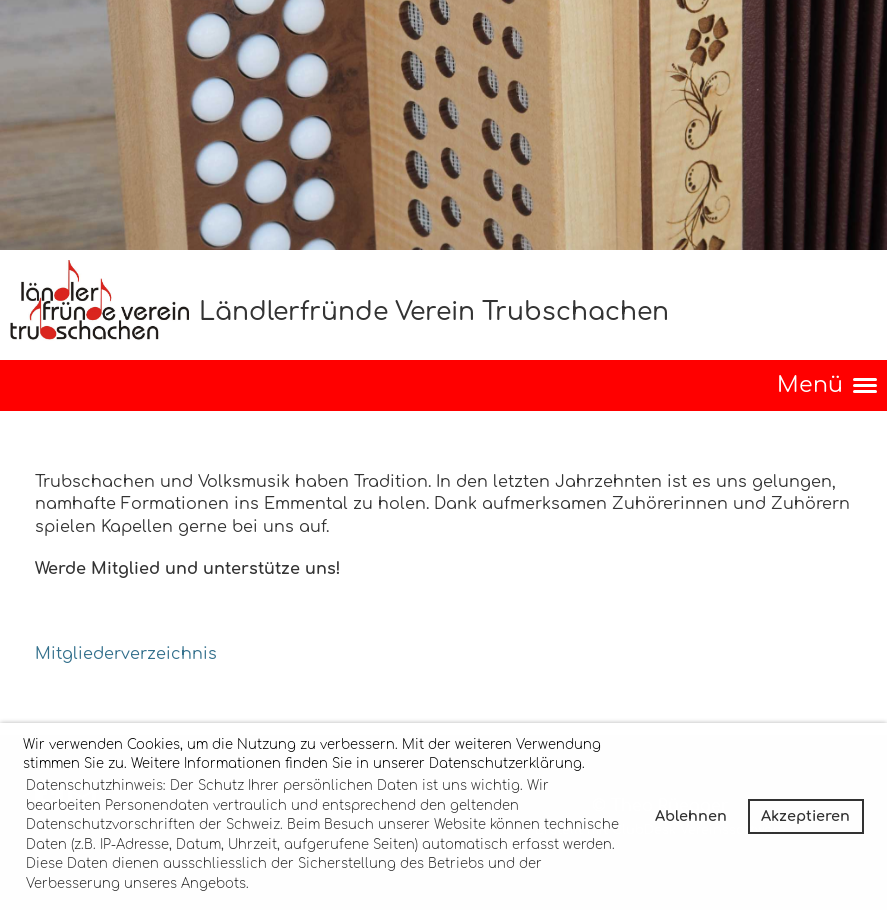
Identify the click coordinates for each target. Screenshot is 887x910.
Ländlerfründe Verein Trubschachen (434, 312)
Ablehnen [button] (691, 816)
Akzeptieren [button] (805, 816)
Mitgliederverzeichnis (126, 654)
